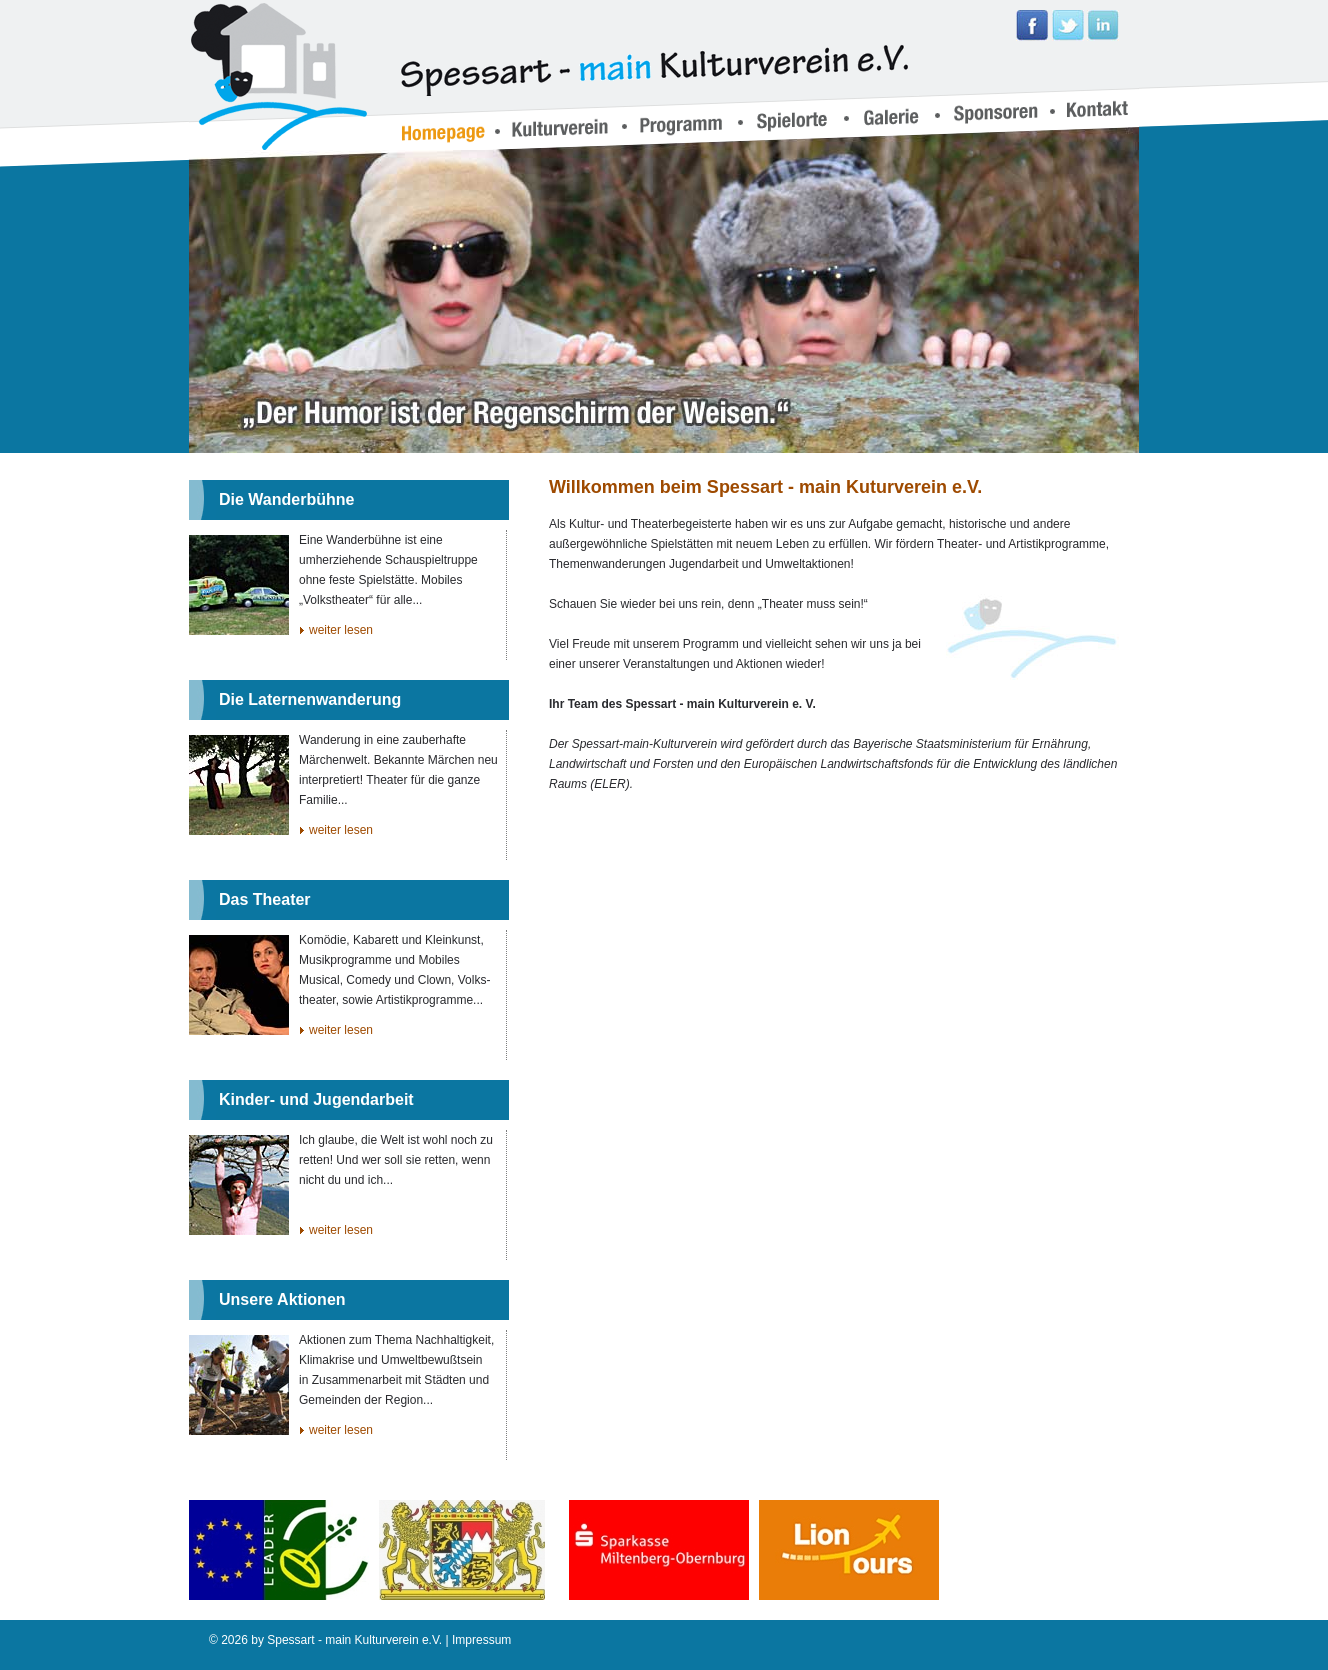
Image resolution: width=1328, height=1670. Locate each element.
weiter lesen (341, 630)
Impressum (481, 1640)
